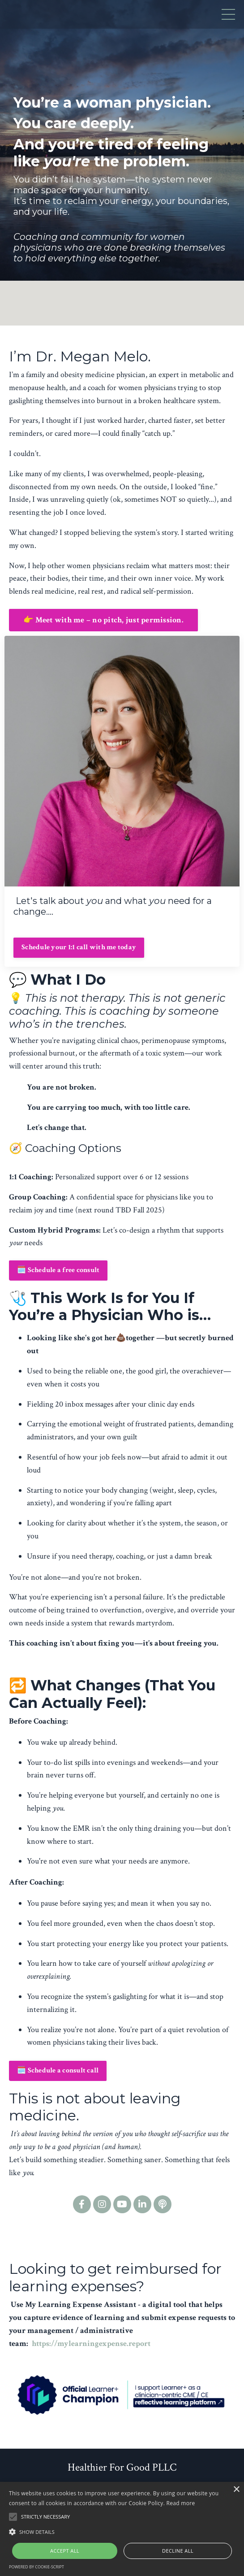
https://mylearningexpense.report (91, 2343)
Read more (181, 2503)
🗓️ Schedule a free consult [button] (58, 1270)
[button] (122, 2531)
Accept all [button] (64, 2550)
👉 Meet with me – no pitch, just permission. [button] (103, 620)
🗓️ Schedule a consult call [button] (57, 2070)
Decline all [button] (177, 2550)
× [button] (236, 2489)
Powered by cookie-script (36, 2567)
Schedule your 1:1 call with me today (78, 947)
